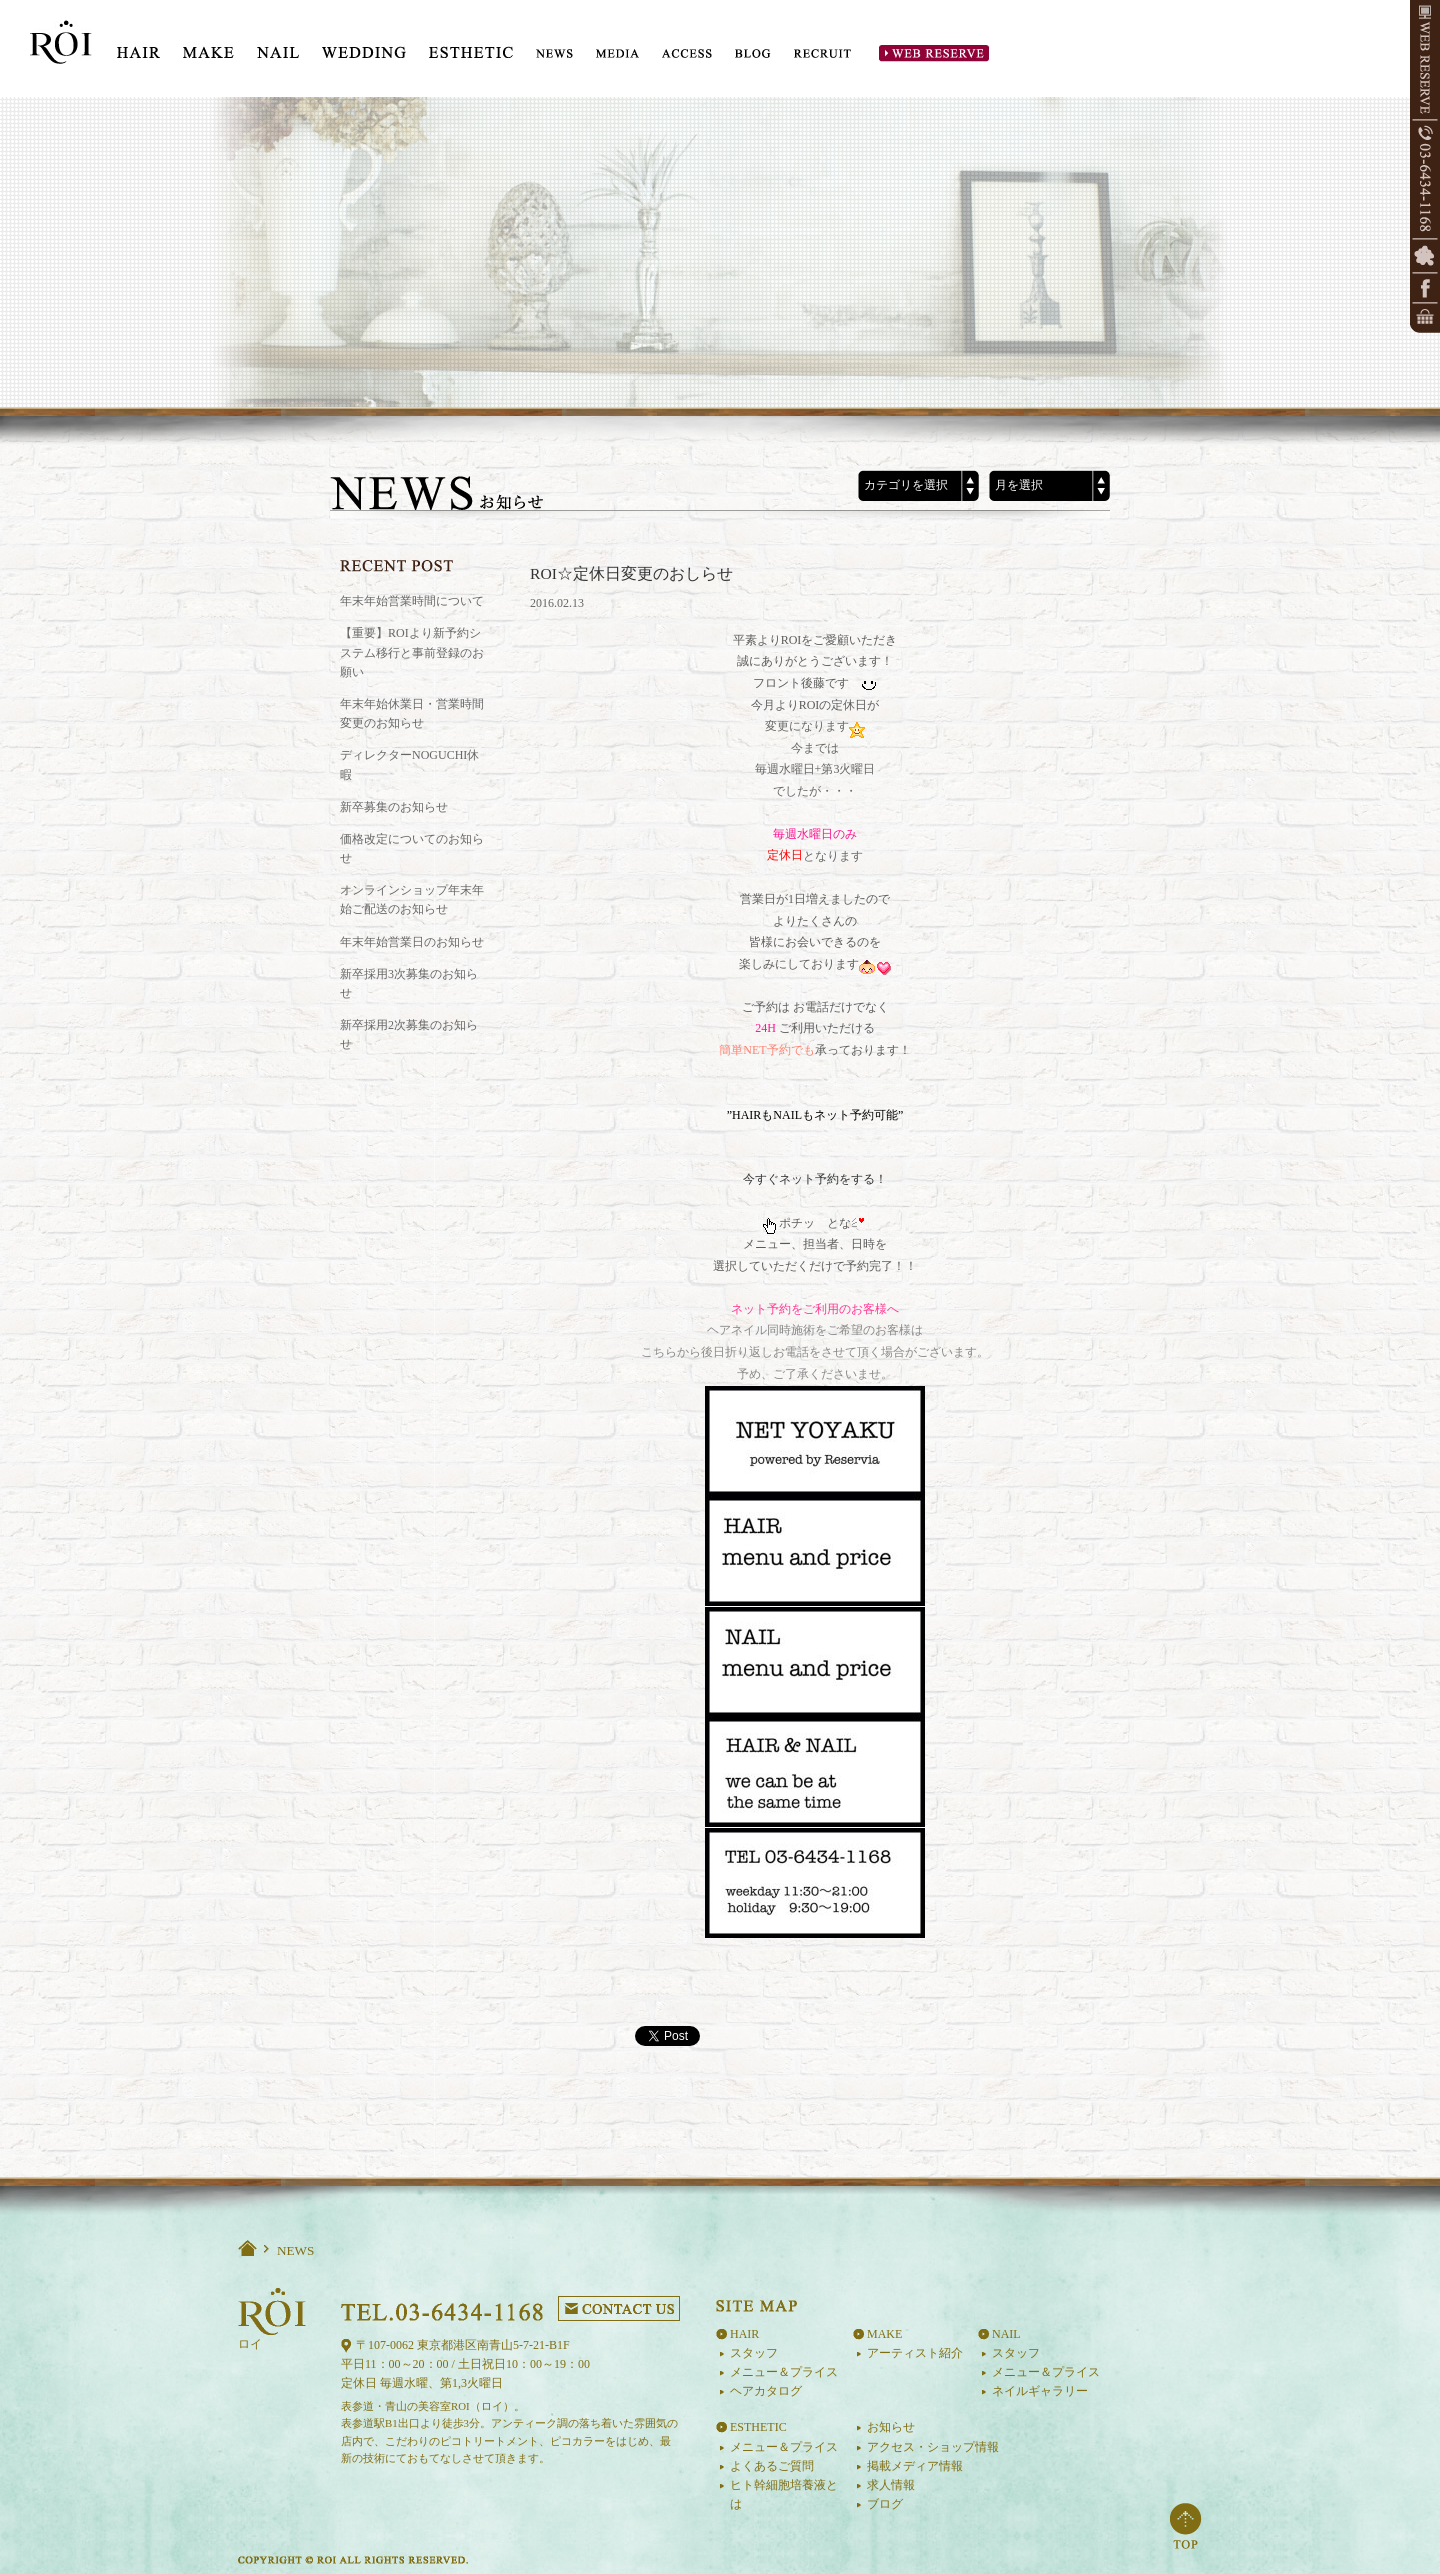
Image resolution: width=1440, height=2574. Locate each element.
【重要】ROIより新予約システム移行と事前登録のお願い (412, 652)
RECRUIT (823, 53)
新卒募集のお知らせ (394, 807)
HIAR (138, 45)
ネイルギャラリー (1040, 2391)
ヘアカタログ (766, 2391)
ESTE (471, 45)
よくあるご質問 (772, 2466)
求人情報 (891, 2485)
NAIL (278, 45)
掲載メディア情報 (915, 2466)
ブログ (885, 2504)
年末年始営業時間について (412, 601)
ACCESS (687, 53)
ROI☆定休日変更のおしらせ (631, 573)
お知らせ (891, 2427)
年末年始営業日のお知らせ (412, 942)
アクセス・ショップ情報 (933, 2447)
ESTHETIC (758, 2427)
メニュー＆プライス (784, 2372)
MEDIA (617, 53)
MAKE (208, 45)
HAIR (744, 2334)
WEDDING (364, 45)
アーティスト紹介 (915, 2353)
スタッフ (754, 2353)
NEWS (554, 53)
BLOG (753, 53)
